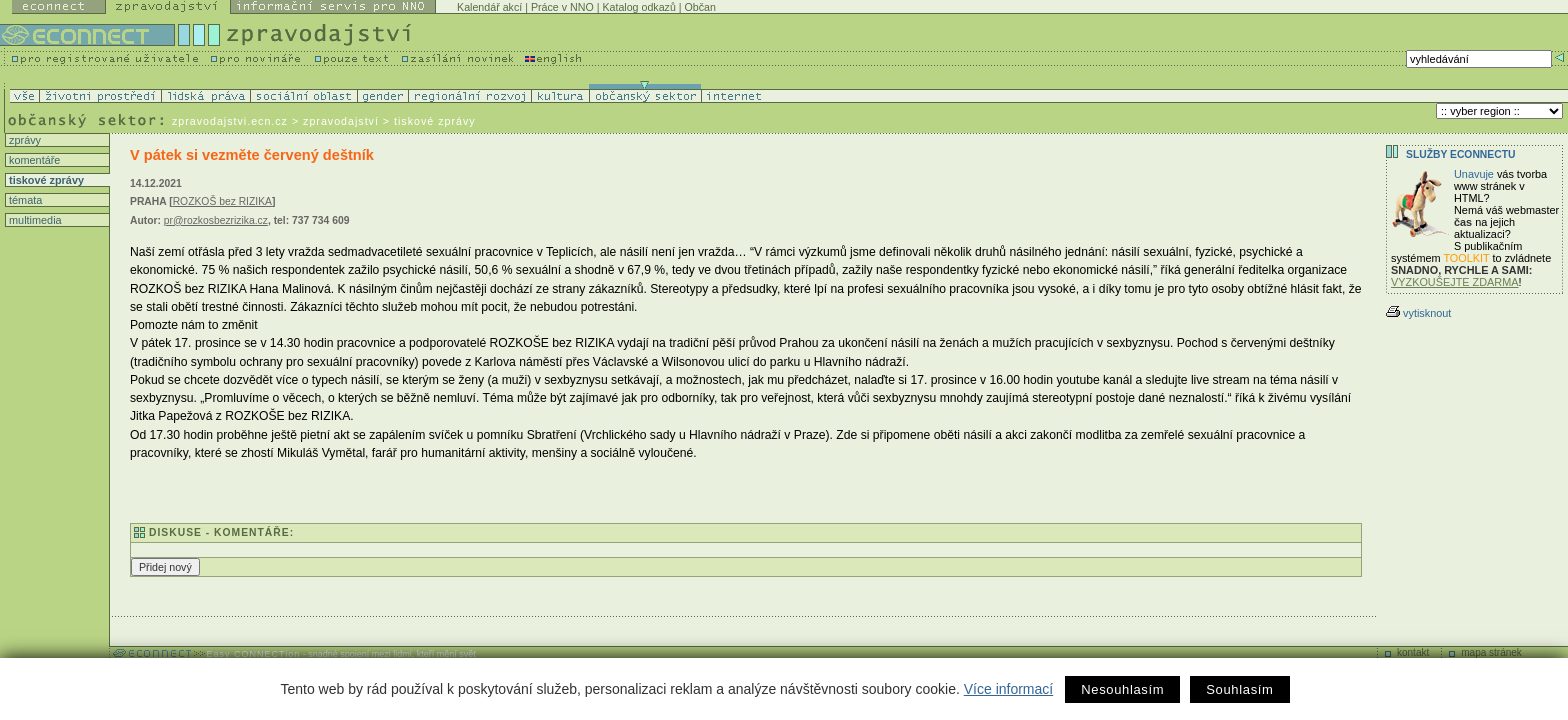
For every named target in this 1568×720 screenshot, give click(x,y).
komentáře (33, 160)
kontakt (1413, 652)
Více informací (1008, 689)
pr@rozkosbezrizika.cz (216, 220)
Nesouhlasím (1122, 689)
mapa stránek (1491, 652)
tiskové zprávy (45, 180)
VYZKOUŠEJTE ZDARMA (1455, 282)
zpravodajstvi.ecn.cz (230, 121)
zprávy (23, 140)
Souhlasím (1239, 689)
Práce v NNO (562, 7)
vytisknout (1418, 313)
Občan (700, 7)
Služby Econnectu (1460, 154)
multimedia (34, 220)
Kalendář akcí (489, 7)
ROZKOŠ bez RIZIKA (222, 201)
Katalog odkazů (638, 7)
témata (24, 200)
